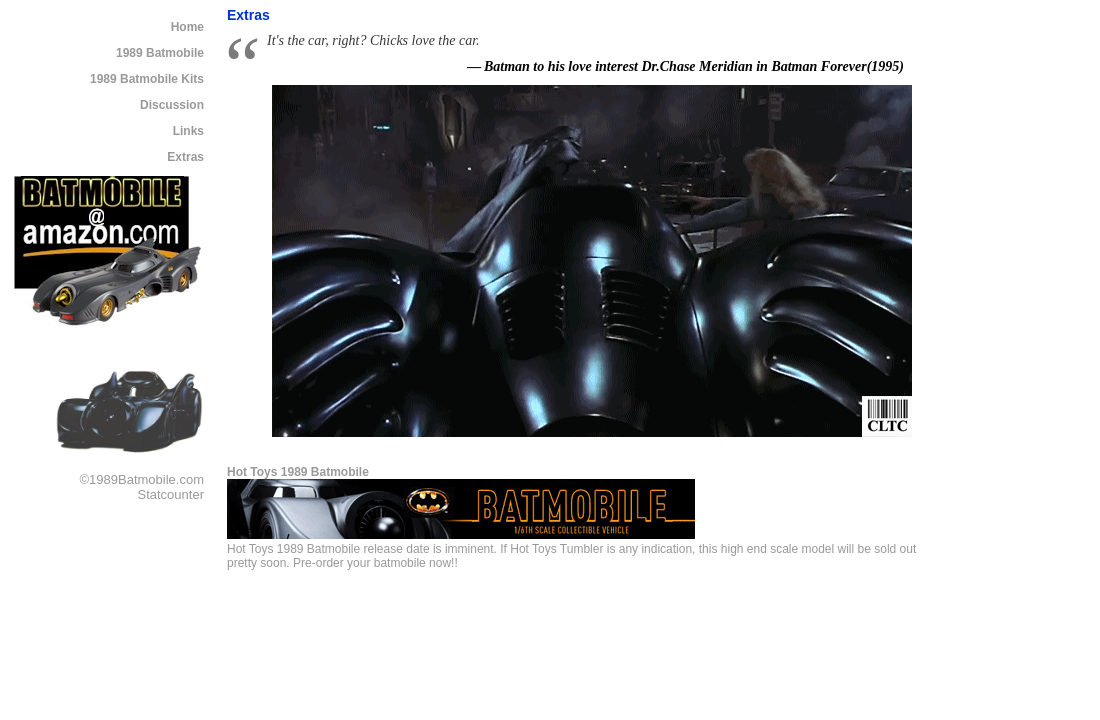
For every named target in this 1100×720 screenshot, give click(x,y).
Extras (185, 157)
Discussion (172, 105)
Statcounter (171, 494)
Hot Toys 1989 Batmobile (298, 472)
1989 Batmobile (160, 53)
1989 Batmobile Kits (147, 79)
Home (187, 27)
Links (188, 131)
